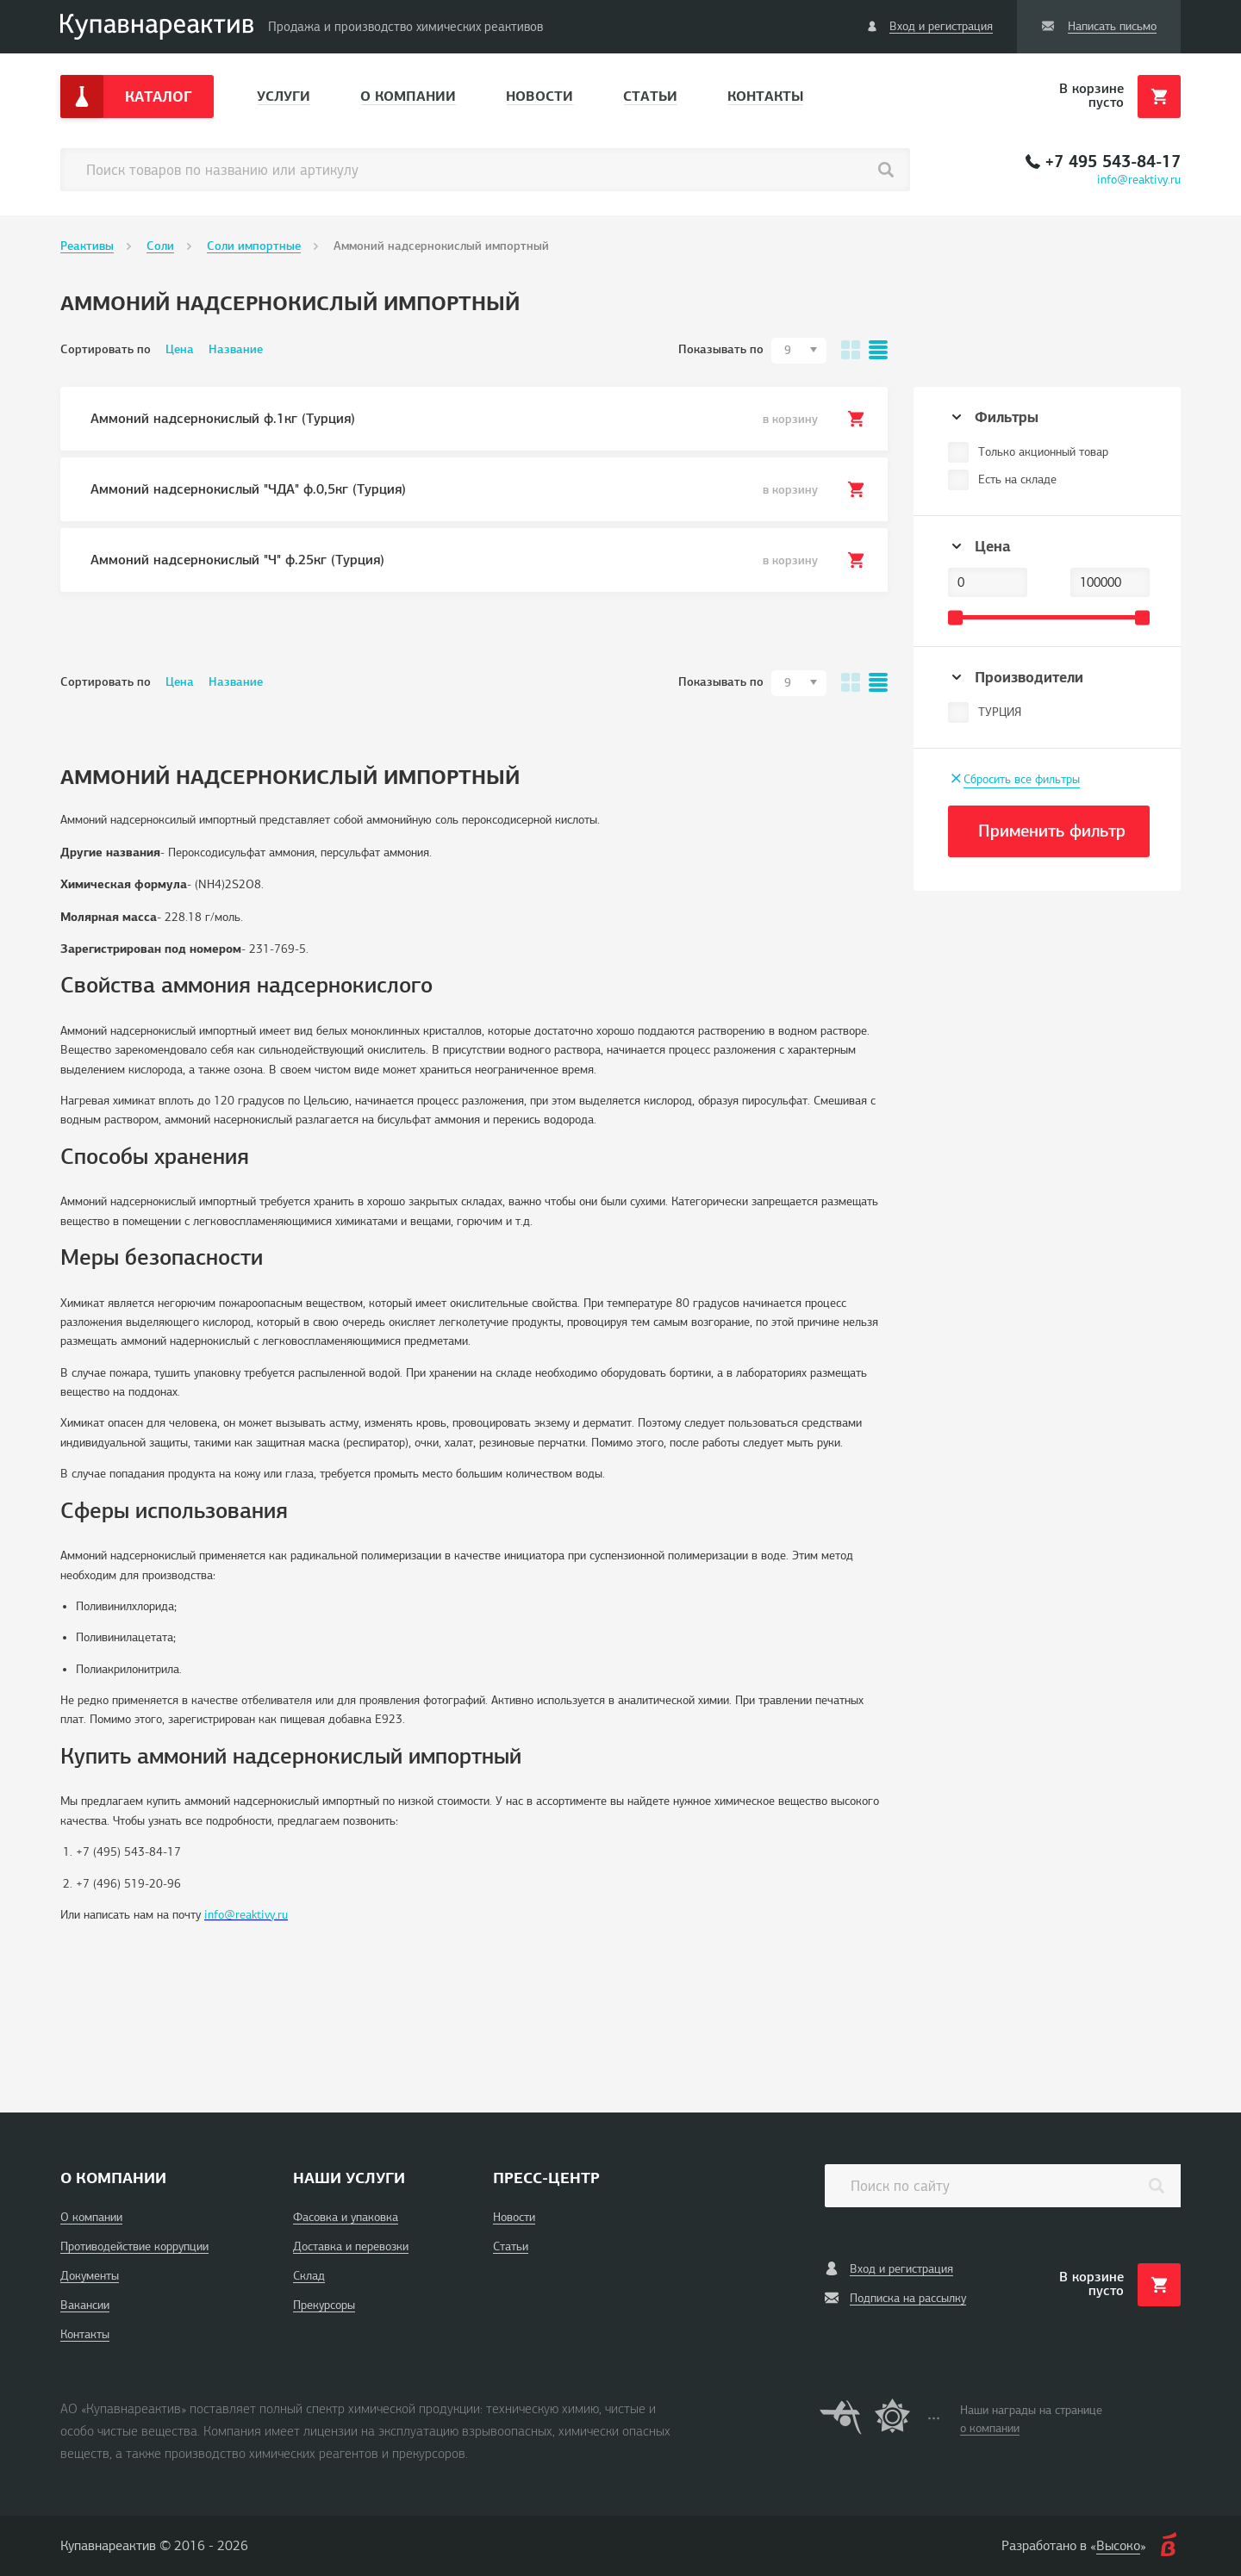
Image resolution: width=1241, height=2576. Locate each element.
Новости (539, 96)
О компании (408, 96)
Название (236, 349)
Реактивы (87, 246)
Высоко (1118, 2545)
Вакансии (84, 2305)
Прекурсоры (324, 2305)
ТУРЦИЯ (999, 712)
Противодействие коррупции (134, 2246)
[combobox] (798, 351)
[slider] (955, 617)
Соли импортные (254, 246)
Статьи (650, 96)
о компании (990, 2428)
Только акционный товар (1043, 452)
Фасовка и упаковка (345, 2217)
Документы (89, 2275)
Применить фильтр (1052, 831)
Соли (160, 246)
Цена (179, 349)
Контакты (765, 96)
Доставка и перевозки (350, 2246)
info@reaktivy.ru (1139, 179)
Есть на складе (1017, 479)
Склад (309, 2275)
